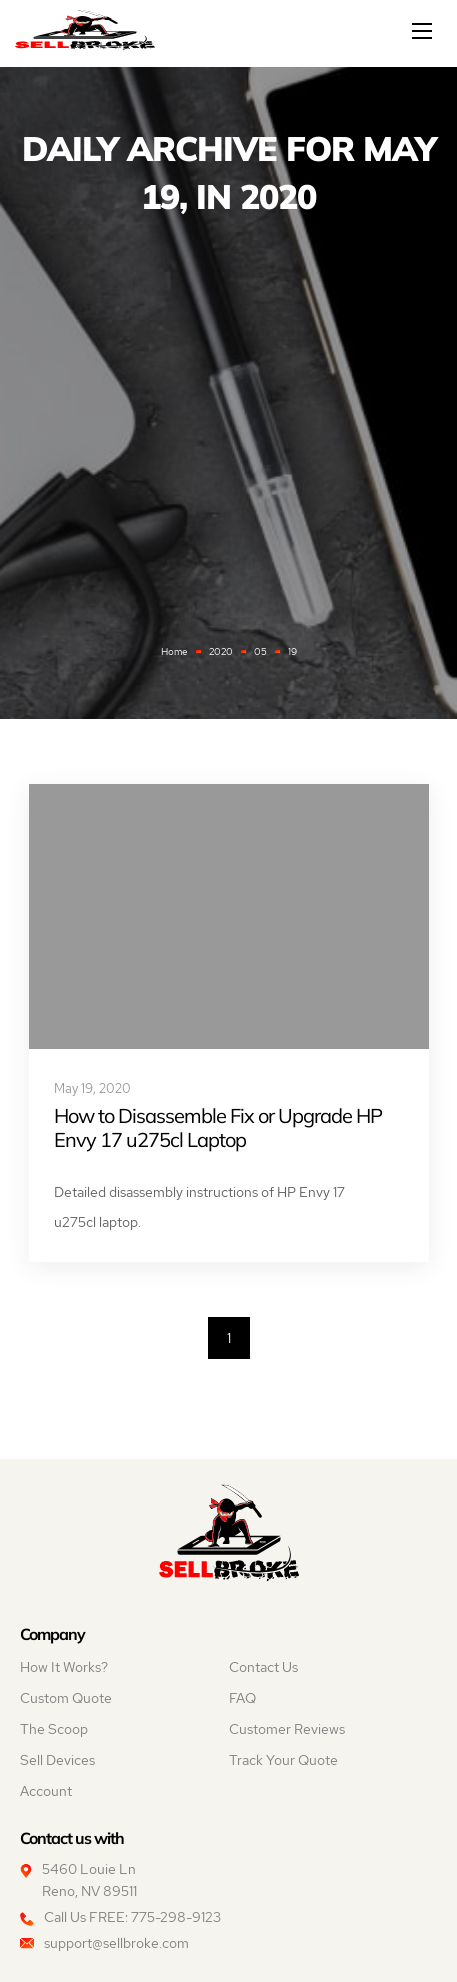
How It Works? (64, 1667)
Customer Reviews (287, 1729)
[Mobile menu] (424, 31)
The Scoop (54, 1729)
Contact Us (263, 1667)
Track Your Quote (283, 1760)
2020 (221, 651)
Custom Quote (66, 1698)
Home (174, 651)
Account (46, 1791)
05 (260, 651)
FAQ (242, 1698)
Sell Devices (57, 1760)
